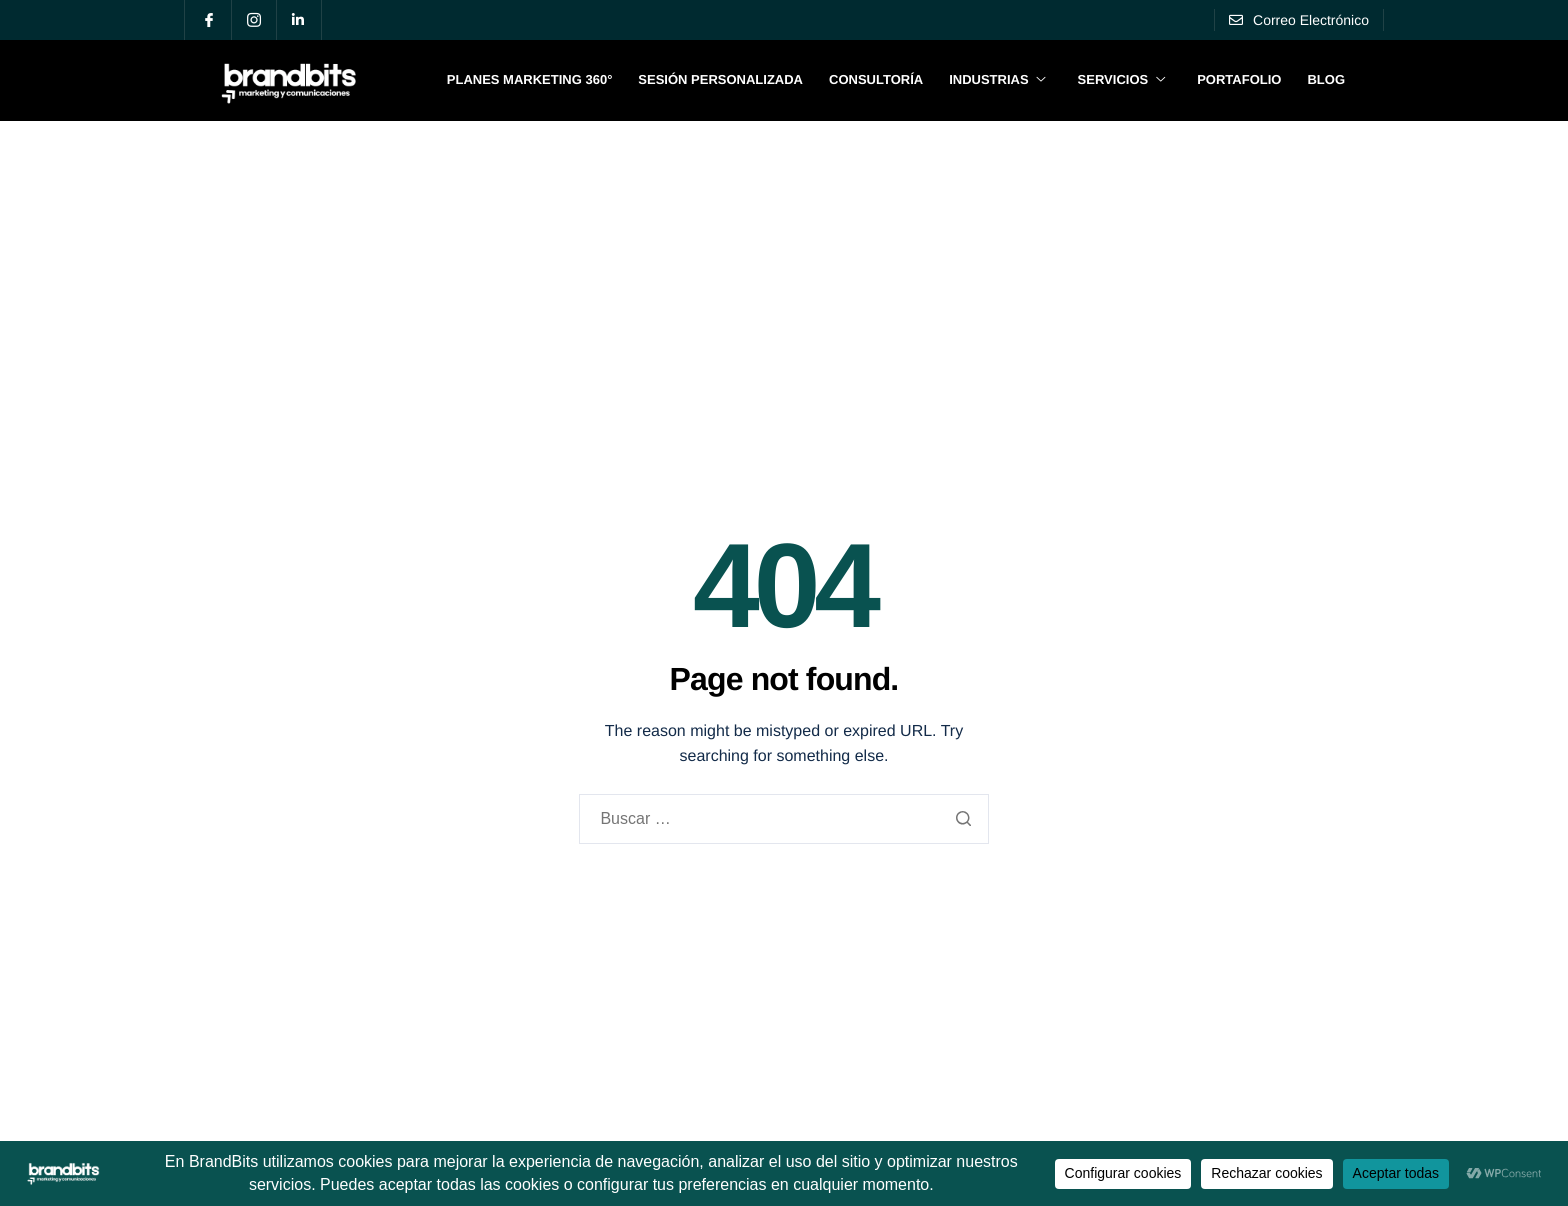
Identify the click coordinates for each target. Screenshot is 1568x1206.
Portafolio (1239, 79)
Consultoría (876, 79)
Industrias (997, 79)
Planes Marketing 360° (530, 79)
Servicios (1122, 79)
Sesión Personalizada (720, 79)
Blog (1326, 79)
